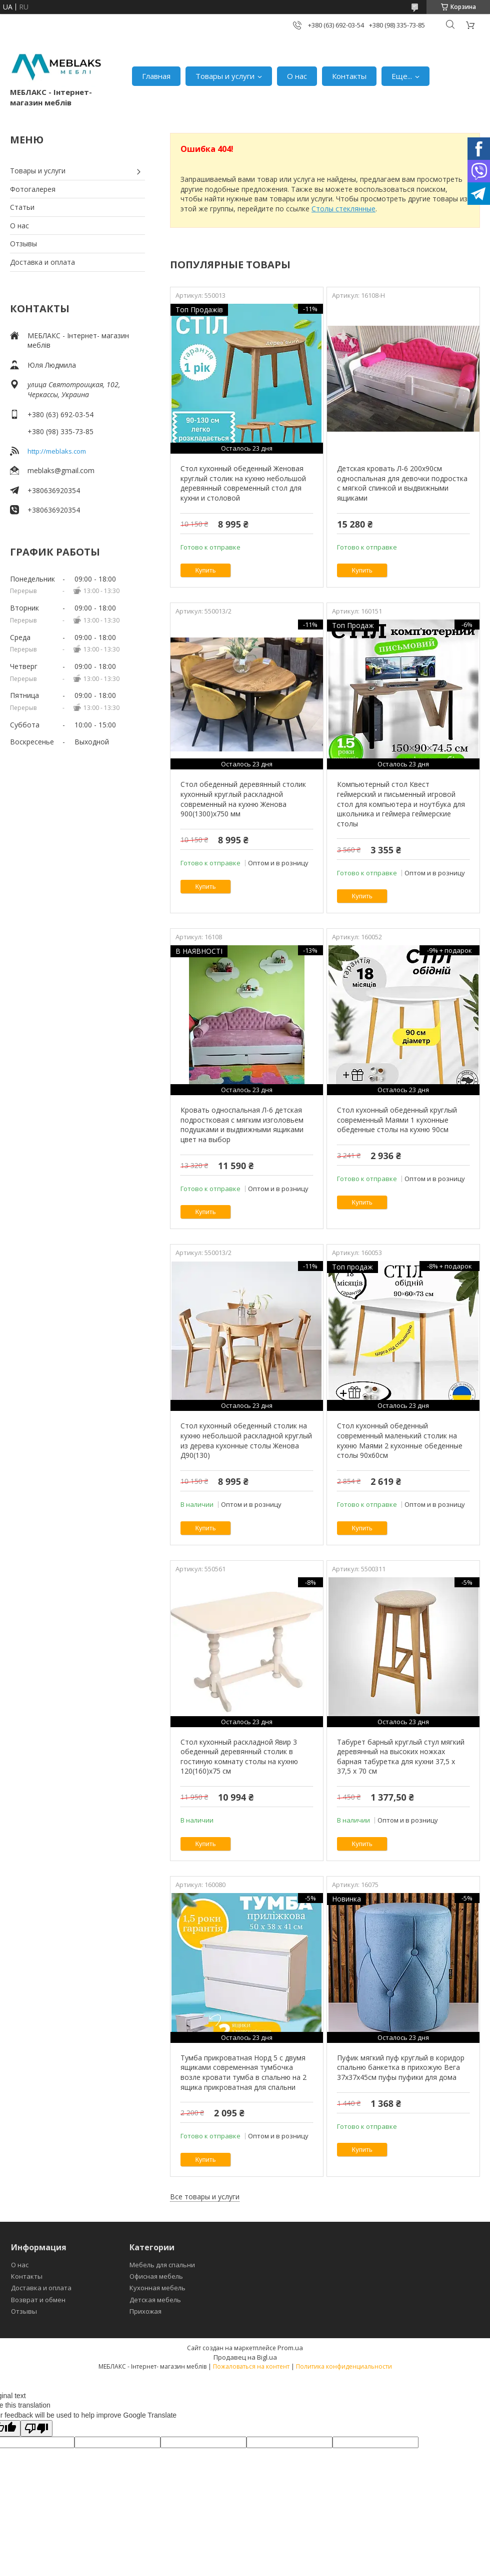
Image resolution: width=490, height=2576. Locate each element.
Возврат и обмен (38, 2299)
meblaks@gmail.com (61, 470)
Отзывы (23, 243)
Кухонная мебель (158, 2287)
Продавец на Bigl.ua (245, 2357)
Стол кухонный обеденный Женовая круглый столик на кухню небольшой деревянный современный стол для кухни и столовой (243, 483)
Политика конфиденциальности (344, 2366)
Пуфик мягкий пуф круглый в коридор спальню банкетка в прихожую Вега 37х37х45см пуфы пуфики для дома (400, 2067)
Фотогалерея (33, 189)
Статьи (22, 207)
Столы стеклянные (344, 208)
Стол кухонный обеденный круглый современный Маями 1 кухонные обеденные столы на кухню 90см (397, 1119)
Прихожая (146, 2311)
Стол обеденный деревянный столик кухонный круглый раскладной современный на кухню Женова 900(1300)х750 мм (243, 798)
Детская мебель (155, 2299)
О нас (297, 76)
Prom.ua (290, 2347)
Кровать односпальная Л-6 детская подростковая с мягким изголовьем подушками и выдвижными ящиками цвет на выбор (242, 1124)
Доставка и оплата (42, 262)
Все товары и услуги (205, 2196)
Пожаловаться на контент (251, 2366)
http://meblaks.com (57, 451)
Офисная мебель (156, 2276)
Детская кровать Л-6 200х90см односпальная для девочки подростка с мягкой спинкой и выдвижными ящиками (402, 483)
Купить (206, 570)
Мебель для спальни (162, 2264)
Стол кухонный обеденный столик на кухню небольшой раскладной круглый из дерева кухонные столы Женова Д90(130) (246, 1440)
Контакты (349, 76)
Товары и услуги (225, 76)
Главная (156, 76)
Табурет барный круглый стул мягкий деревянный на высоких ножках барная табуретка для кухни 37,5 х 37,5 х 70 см (400, 1756)
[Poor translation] (36, 2428)
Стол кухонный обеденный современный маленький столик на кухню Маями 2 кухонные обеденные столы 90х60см (399, 1440)
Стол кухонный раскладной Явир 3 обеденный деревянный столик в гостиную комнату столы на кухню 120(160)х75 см (239, 1756)
